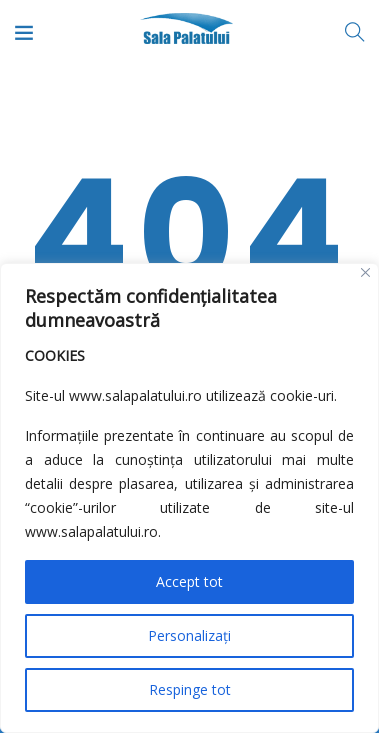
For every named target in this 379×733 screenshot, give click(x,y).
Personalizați (189, 635)
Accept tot (189, 581)
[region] (189, 498)
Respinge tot (190, 689)
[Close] (365, 272)
